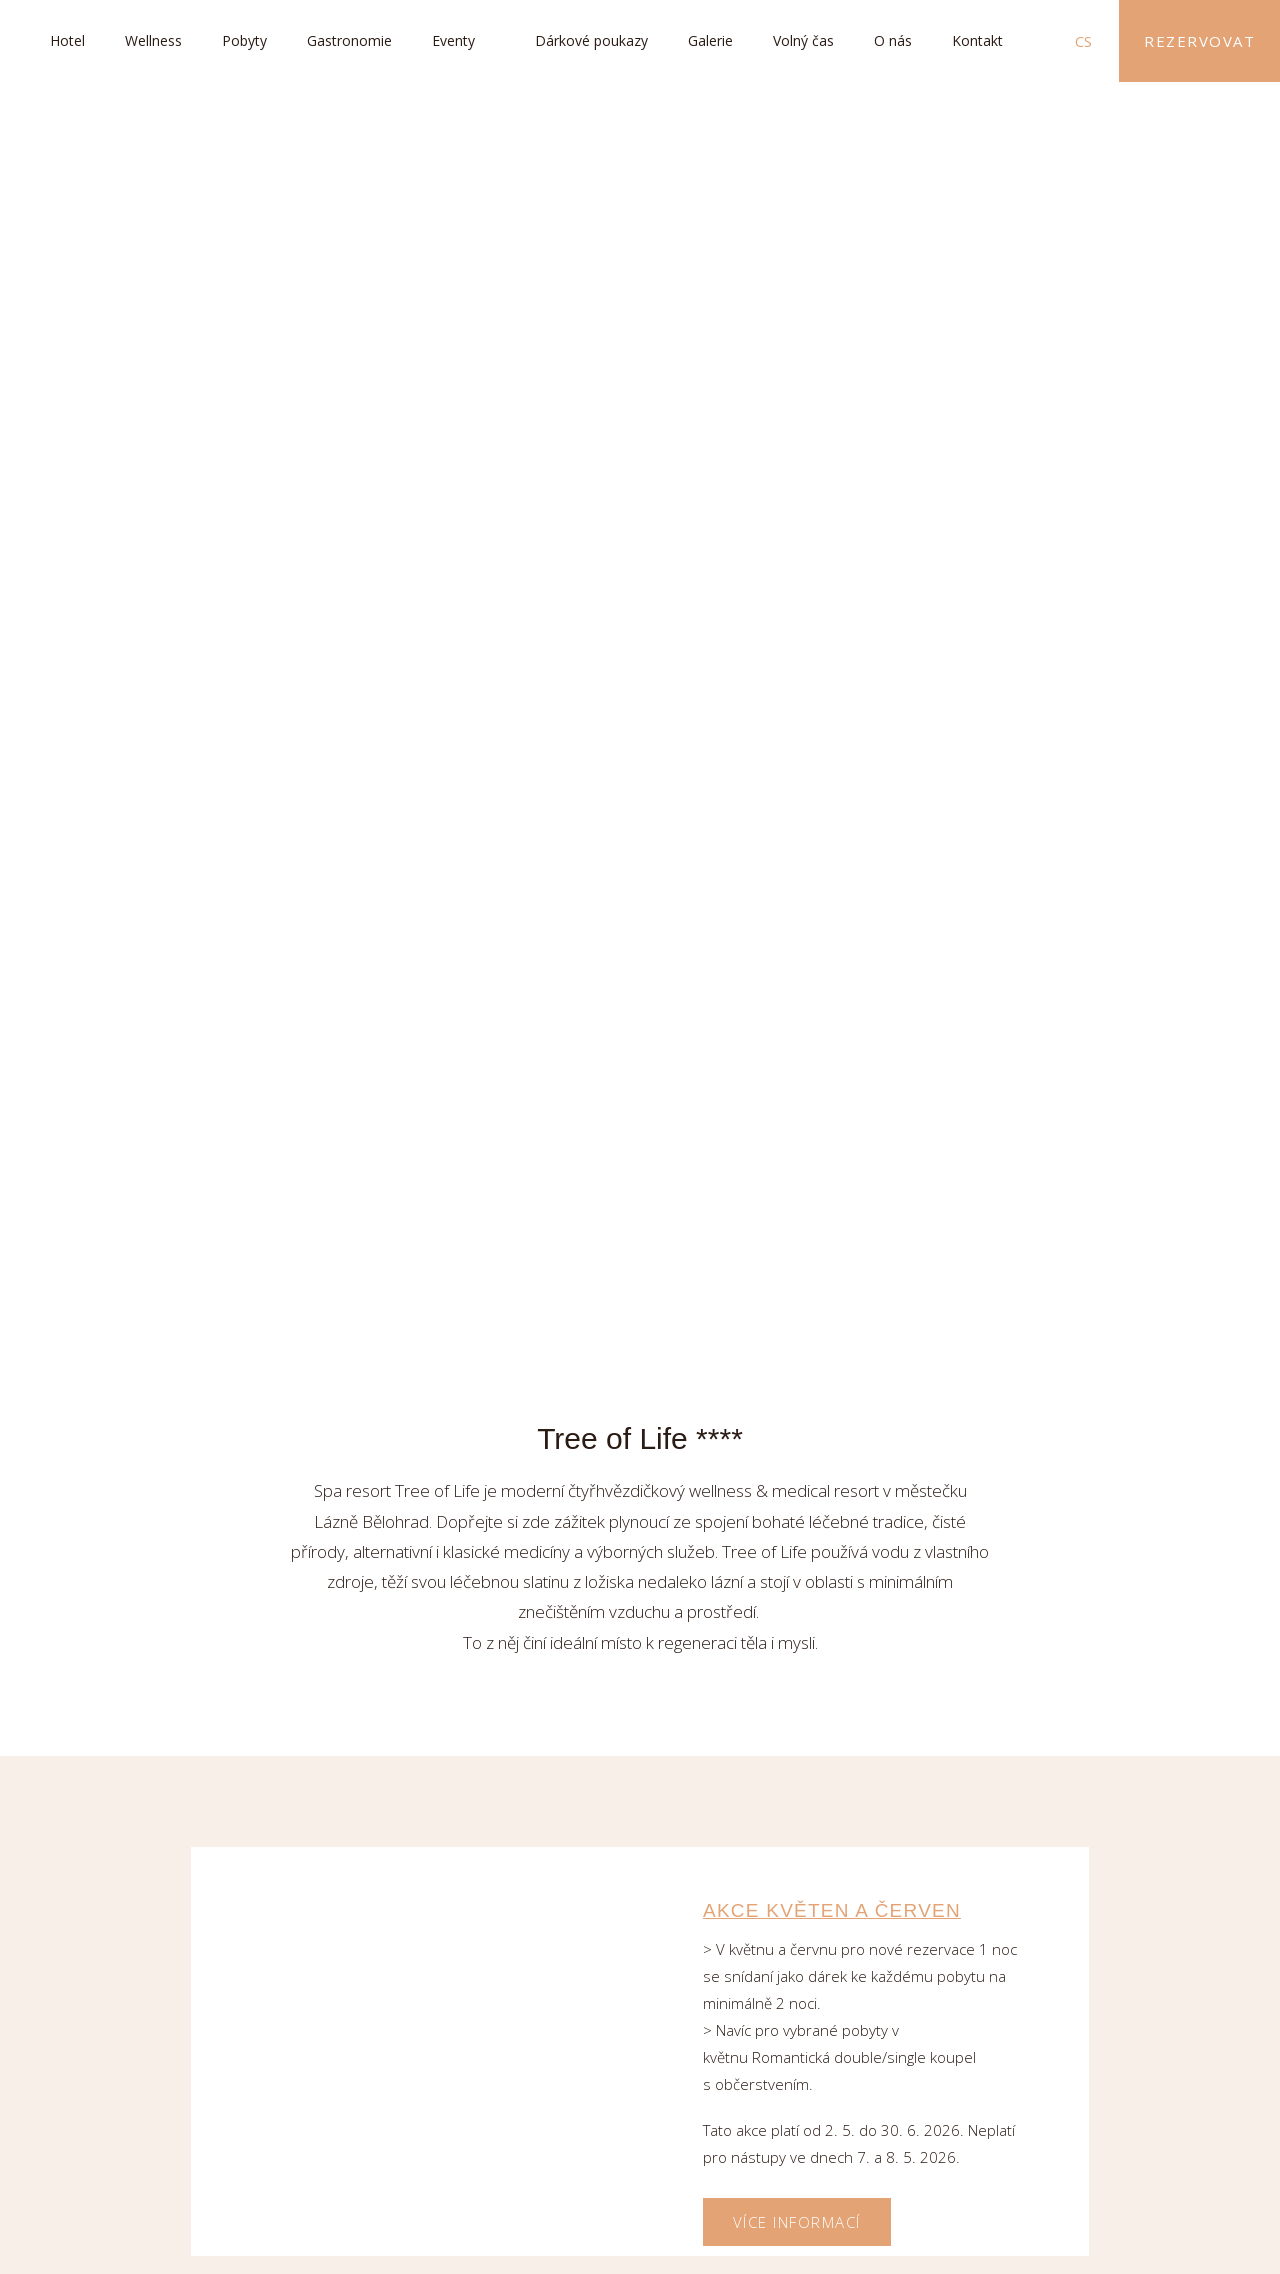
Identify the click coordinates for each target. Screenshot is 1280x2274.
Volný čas (803, 40)
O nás (893, 40)
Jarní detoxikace (804, 1079)
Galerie (710, 40)
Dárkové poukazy (591, 40)
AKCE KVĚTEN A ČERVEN (832, 630)
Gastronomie (349, 40)
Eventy (453, 40)
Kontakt (977, 40)
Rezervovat (1199, 41)
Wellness (153, 40)
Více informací (797, 942)
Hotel (67, 40)
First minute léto (807, 1922)
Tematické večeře (808, 1501)
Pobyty (244, 40)
